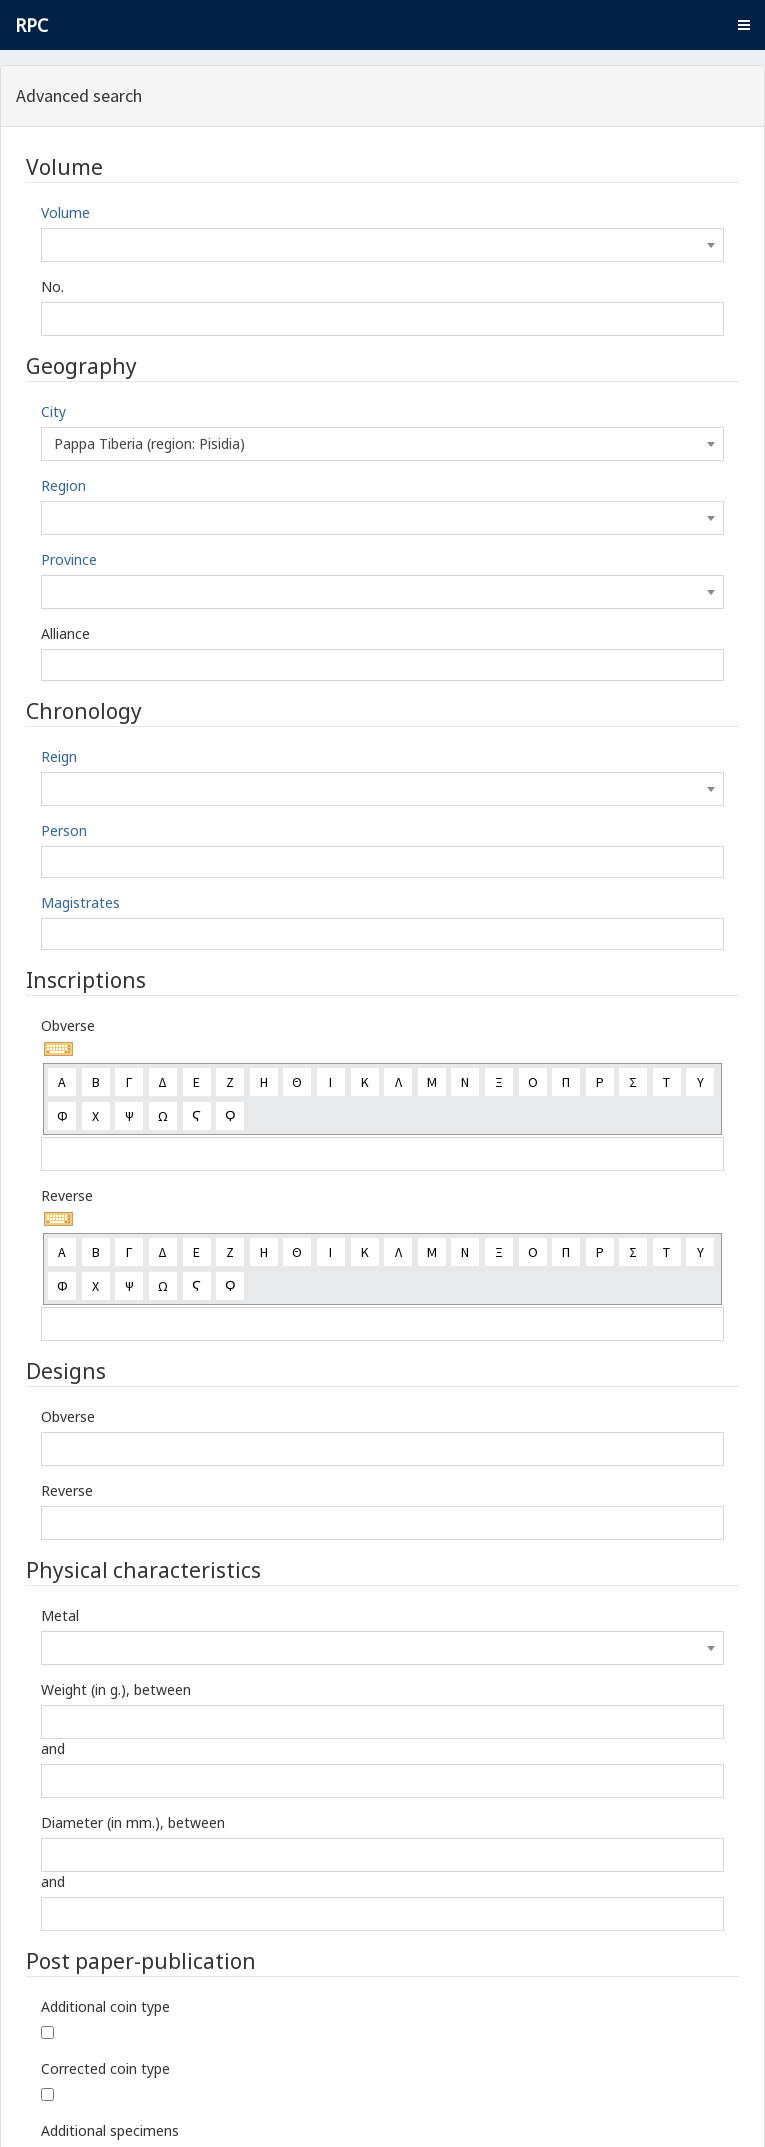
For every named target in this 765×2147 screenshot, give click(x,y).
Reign (59, 756)
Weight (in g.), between (116, 1689)
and (53, 1748)
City (53, 411)
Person (64, 830)
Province (69, 559)
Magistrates (80, 902)
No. (52, 286)
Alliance (65, 633)
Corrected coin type (105, 2068)
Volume (65, 212)
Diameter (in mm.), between (133, 1822)
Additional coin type (105, 2006)
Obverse (68, 1025)
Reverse (67, 1195)
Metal (60, 1615)
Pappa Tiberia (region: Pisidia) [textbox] (149, 443)
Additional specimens (110, 2130)
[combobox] (382, 245)
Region (63, 485)
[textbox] (382, 245)
